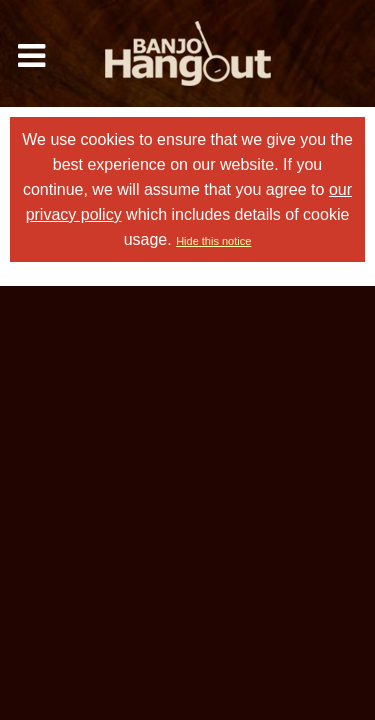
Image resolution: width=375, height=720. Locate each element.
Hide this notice (213, 241)
